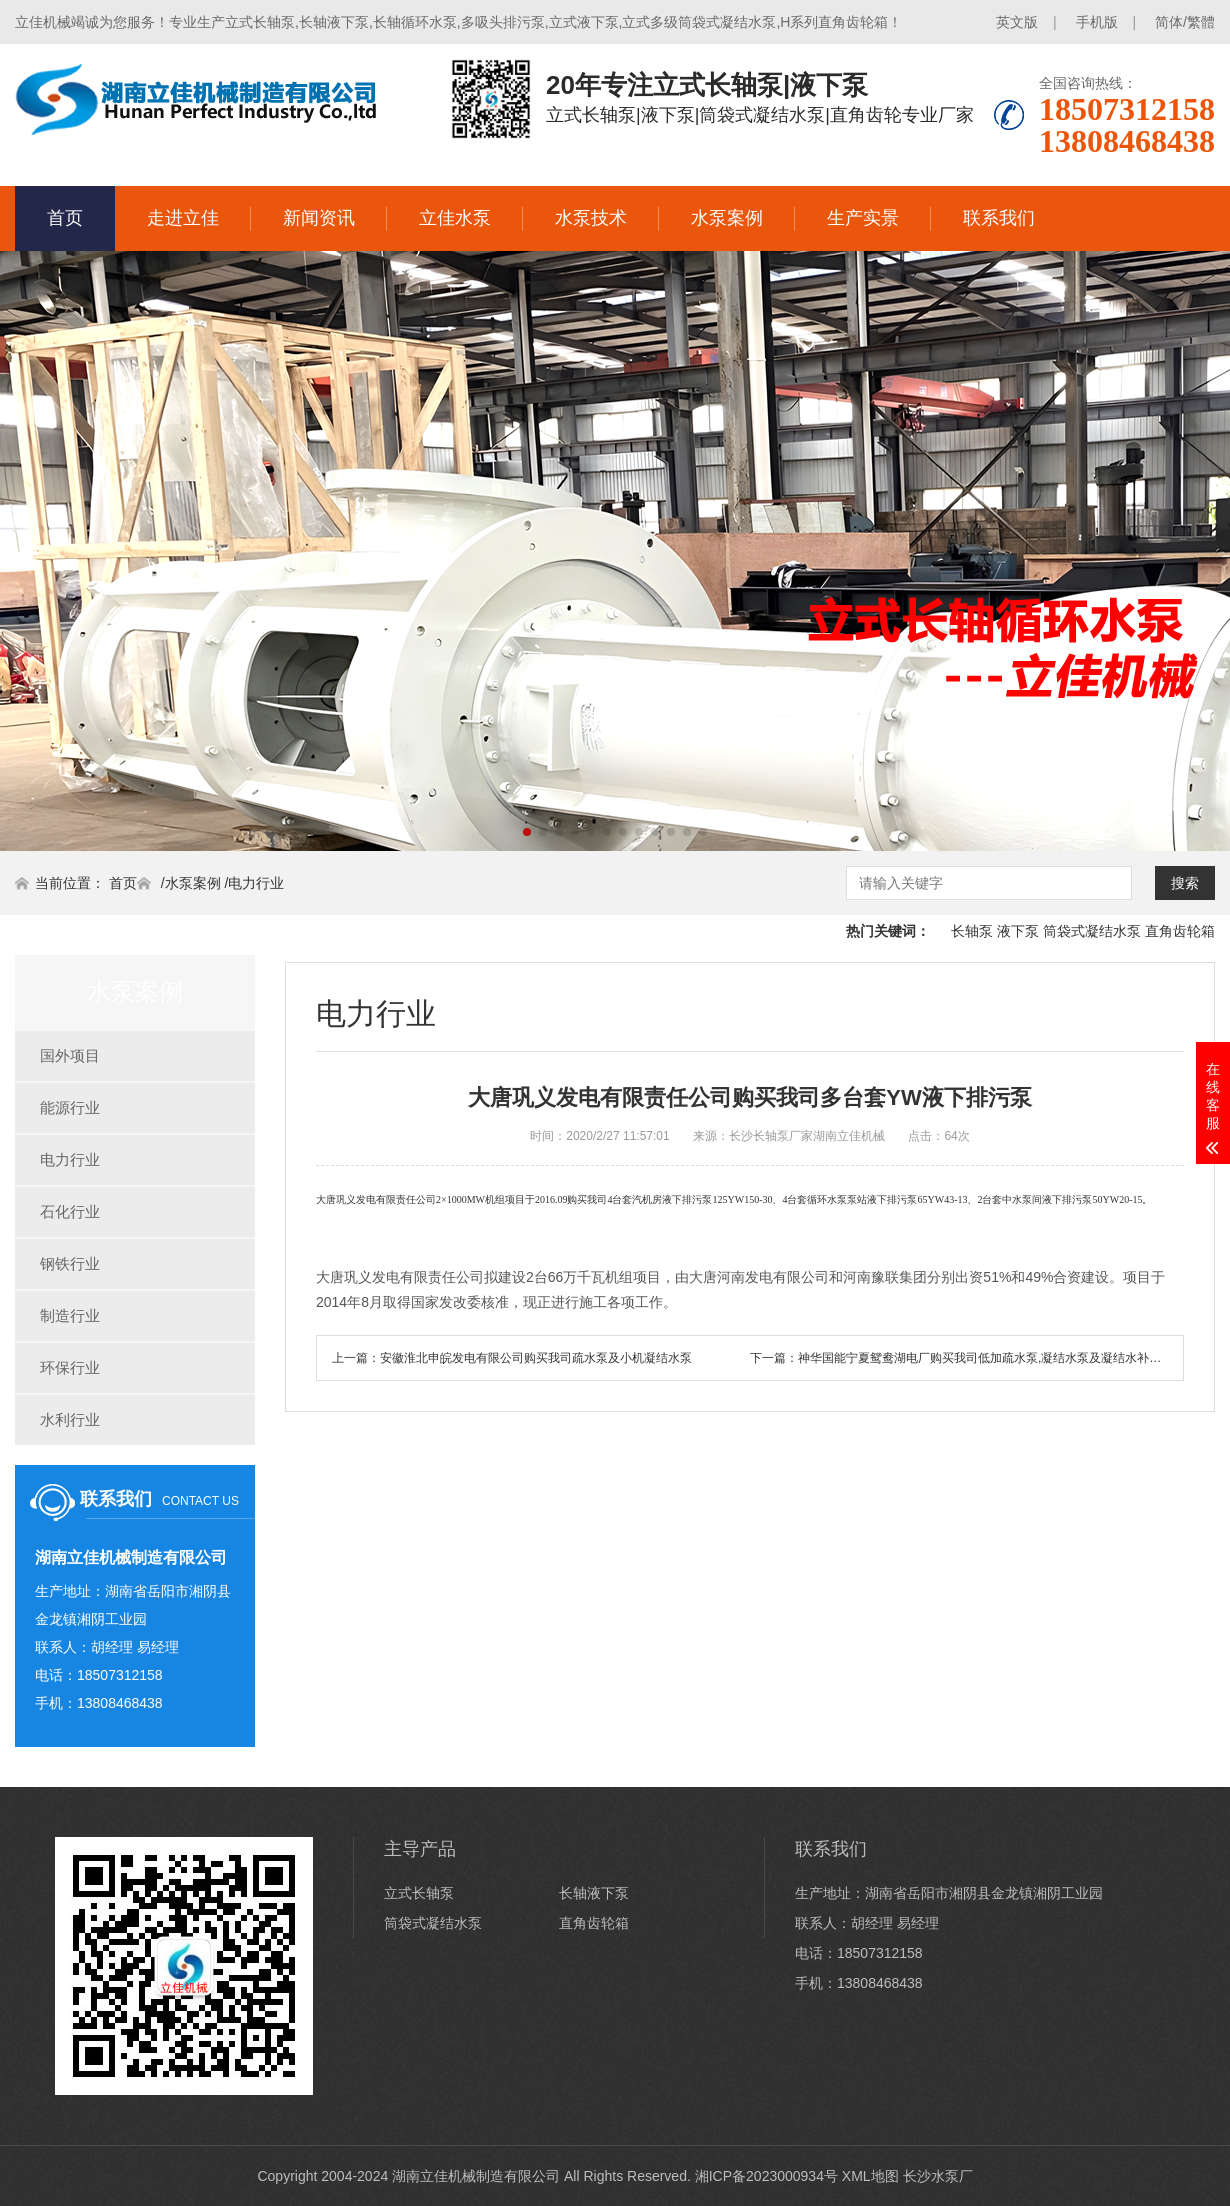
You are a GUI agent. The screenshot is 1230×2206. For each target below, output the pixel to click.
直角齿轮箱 (1180, 931)
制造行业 (70, 1315)
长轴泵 (972, 931)
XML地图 (870, 2176)
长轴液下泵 (594, 1893)
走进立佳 (183, 218)
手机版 (1097, 22)
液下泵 (1018, 931)
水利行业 (70, 1419)
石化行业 (70, 1211)
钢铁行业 (70, 1263)
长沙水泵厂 (938, 2176)
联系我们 (999, 218)
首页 (65, 218)
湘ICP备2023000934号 (766, 2176)
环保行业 (70, 1367)
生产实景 (863, 218)
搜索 (1185, 883)
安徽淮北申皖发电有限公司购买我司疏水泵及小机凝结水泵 (536, 1358)
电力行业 (256, 883)
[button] (527, 832)
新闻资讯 (319, 218)
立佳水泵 (455, 218)
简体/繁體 (1185, 22)
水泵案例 (727, 218)
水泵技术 (591, 218)
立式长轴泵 (419, 1893)
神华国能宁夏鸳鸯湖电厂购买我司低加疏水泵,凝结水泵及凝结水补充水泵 (991, 1358)
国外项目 (70, 1055)
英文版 (1017, 22)
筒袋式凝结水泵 (1092, 931)
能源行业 (70, 1107)
